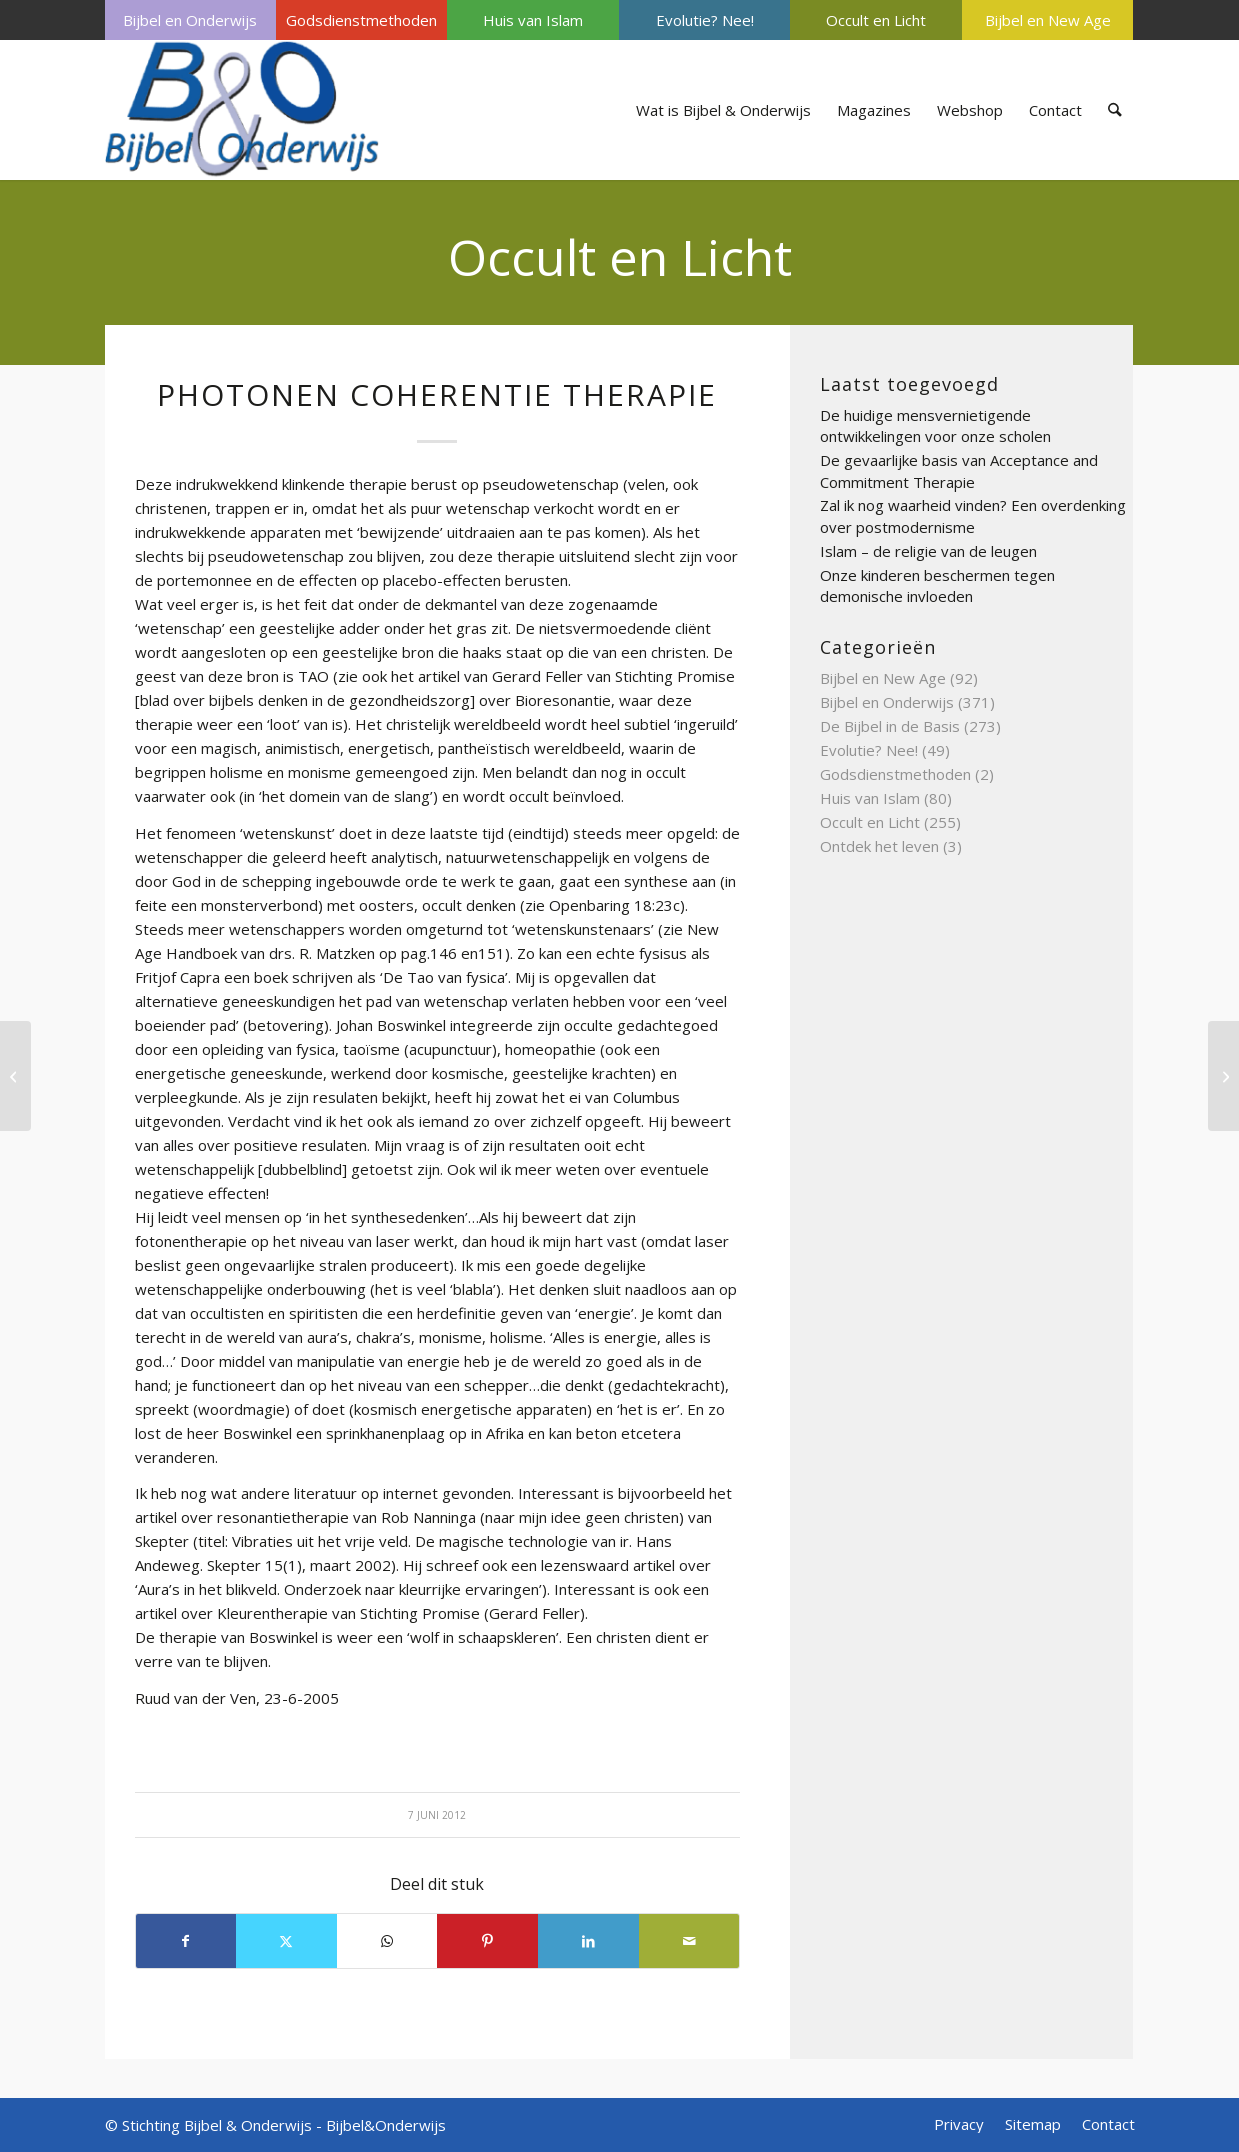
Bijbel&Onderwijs (386, 2125)
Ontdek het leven (879, 846)
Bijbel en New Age (1048, 20)
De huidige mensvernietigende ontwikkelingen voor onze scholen (935, 426)
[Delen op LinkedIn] (588, 1941)
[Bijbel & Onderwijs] (242, 110)
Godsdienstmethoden (361, 20)
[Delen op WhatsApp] (387, 1941)
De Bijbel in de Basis (890, 726)
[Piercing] (1223, 1076)
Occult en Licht (876, 20)
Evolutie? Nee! (705, 20)
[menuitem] (190, 20)
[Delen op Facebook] (186, 1941)
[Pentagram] (15, 1076)
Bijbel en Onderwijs (190, 20)
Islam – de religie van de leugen (928, 551)
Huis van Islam (533, 20)
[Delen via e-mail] (689, 1941)
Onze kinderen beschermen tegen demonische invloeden (937, 586)
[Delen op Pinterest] (487, 1941)
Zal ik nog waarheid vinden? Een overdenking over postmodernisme (973, 516)
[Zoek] (1114, 110)
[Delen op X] (286, 1941)
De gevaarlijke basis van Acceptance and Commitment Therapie (959, 471)
